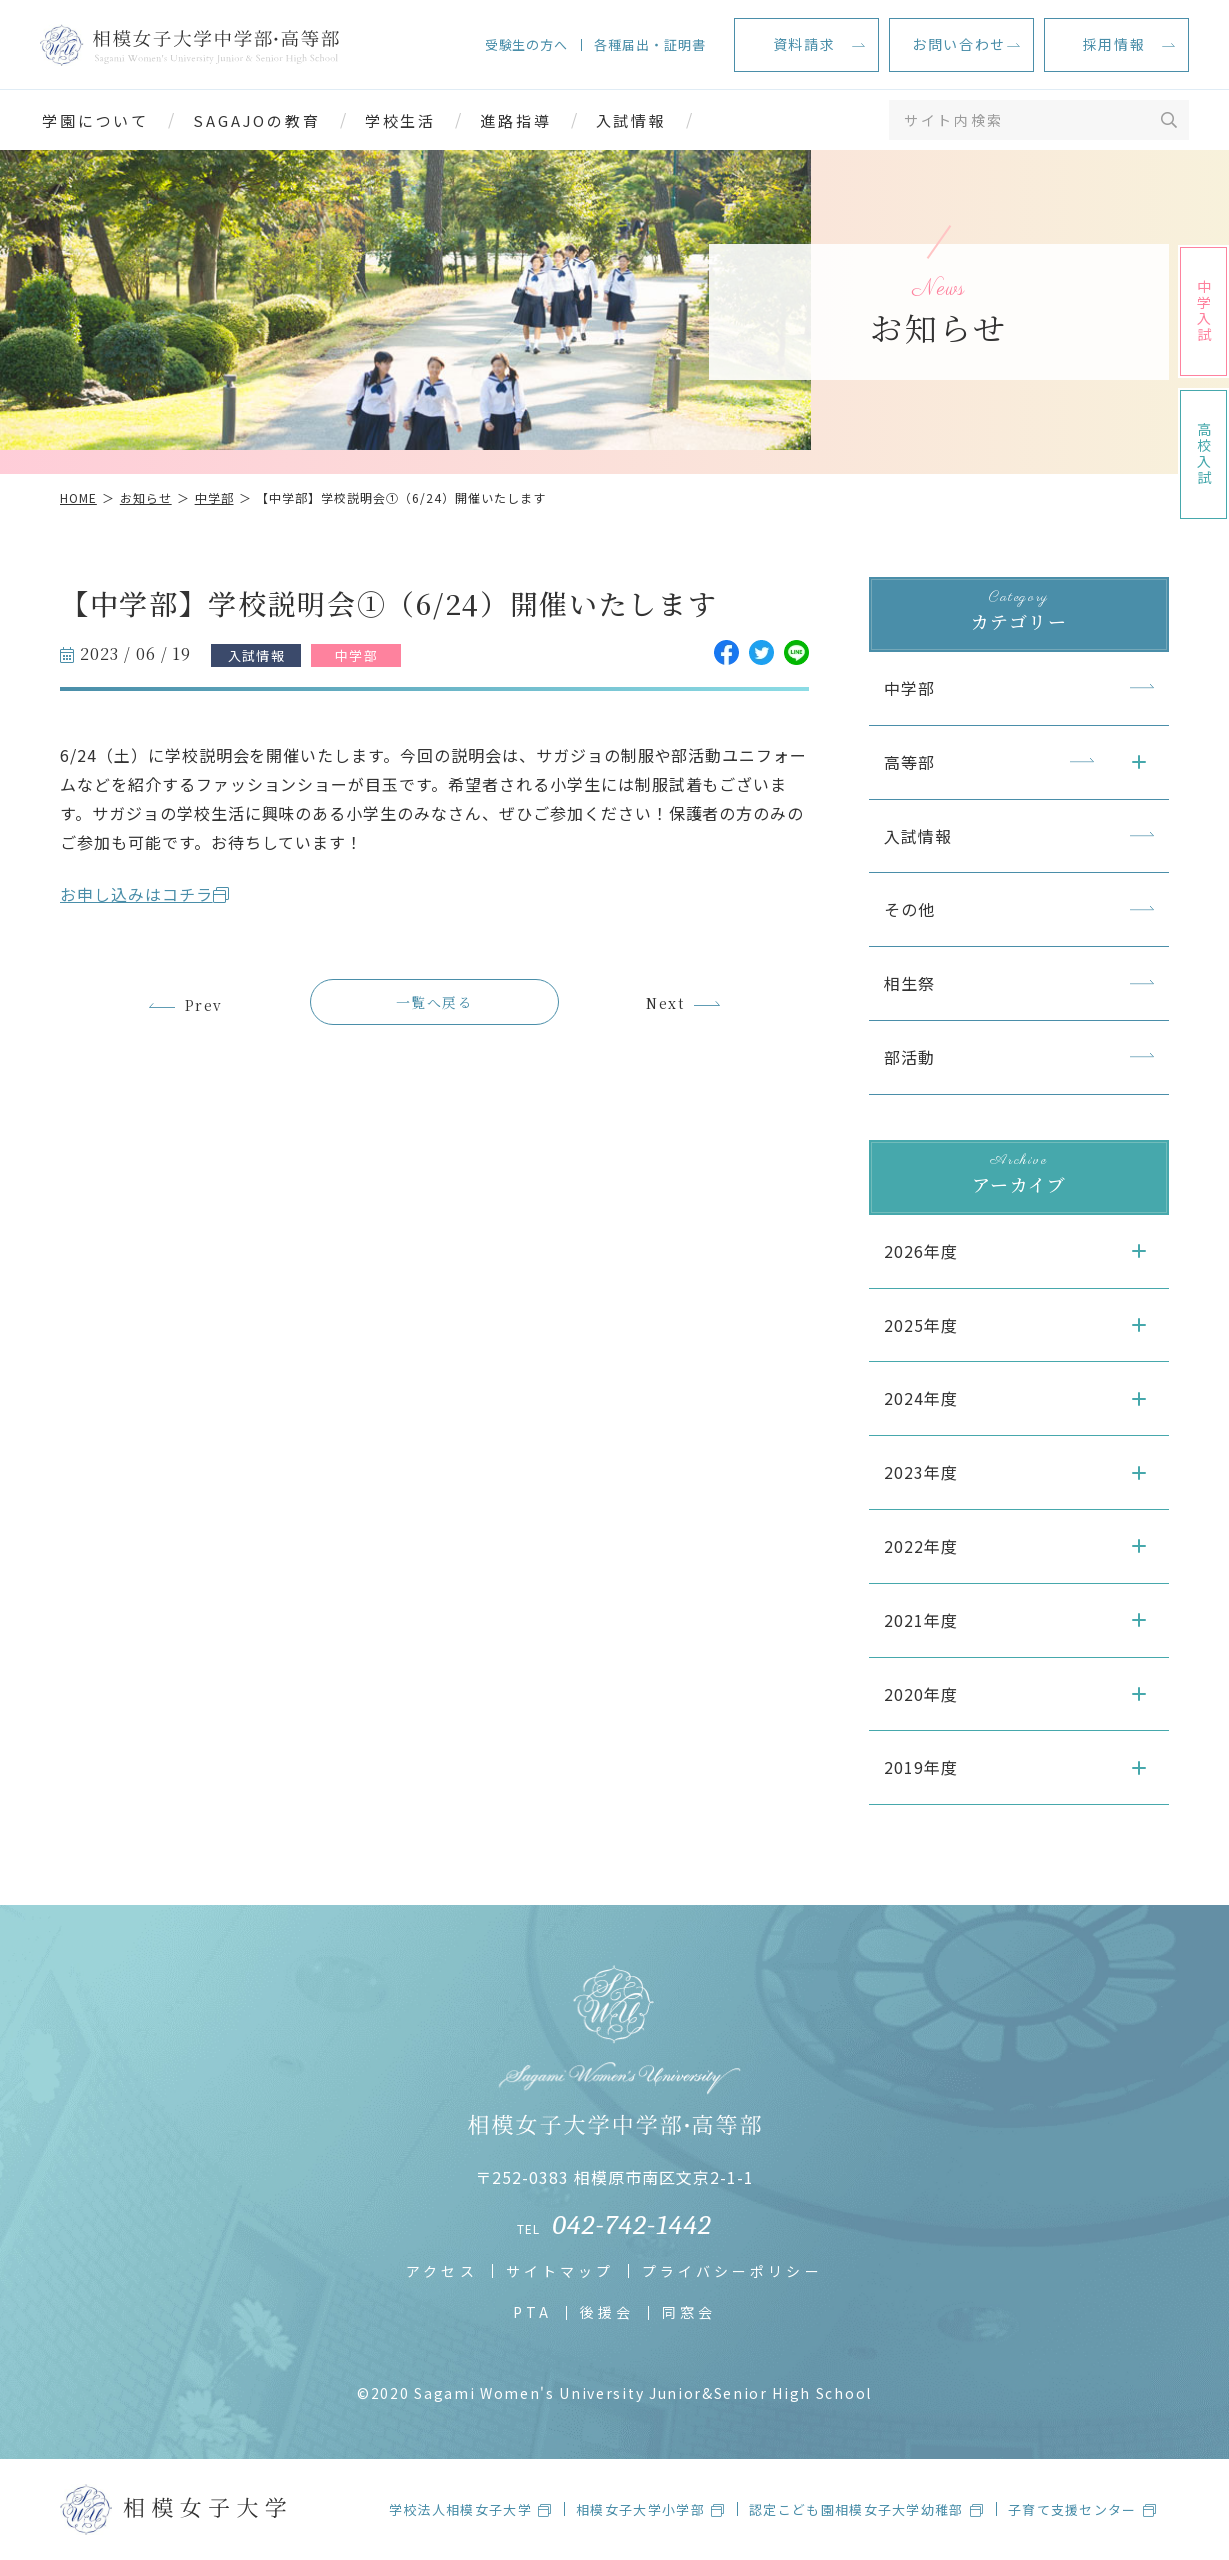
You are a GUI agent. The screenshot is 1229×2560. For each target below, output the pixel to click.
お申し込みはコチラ (136, 894)
